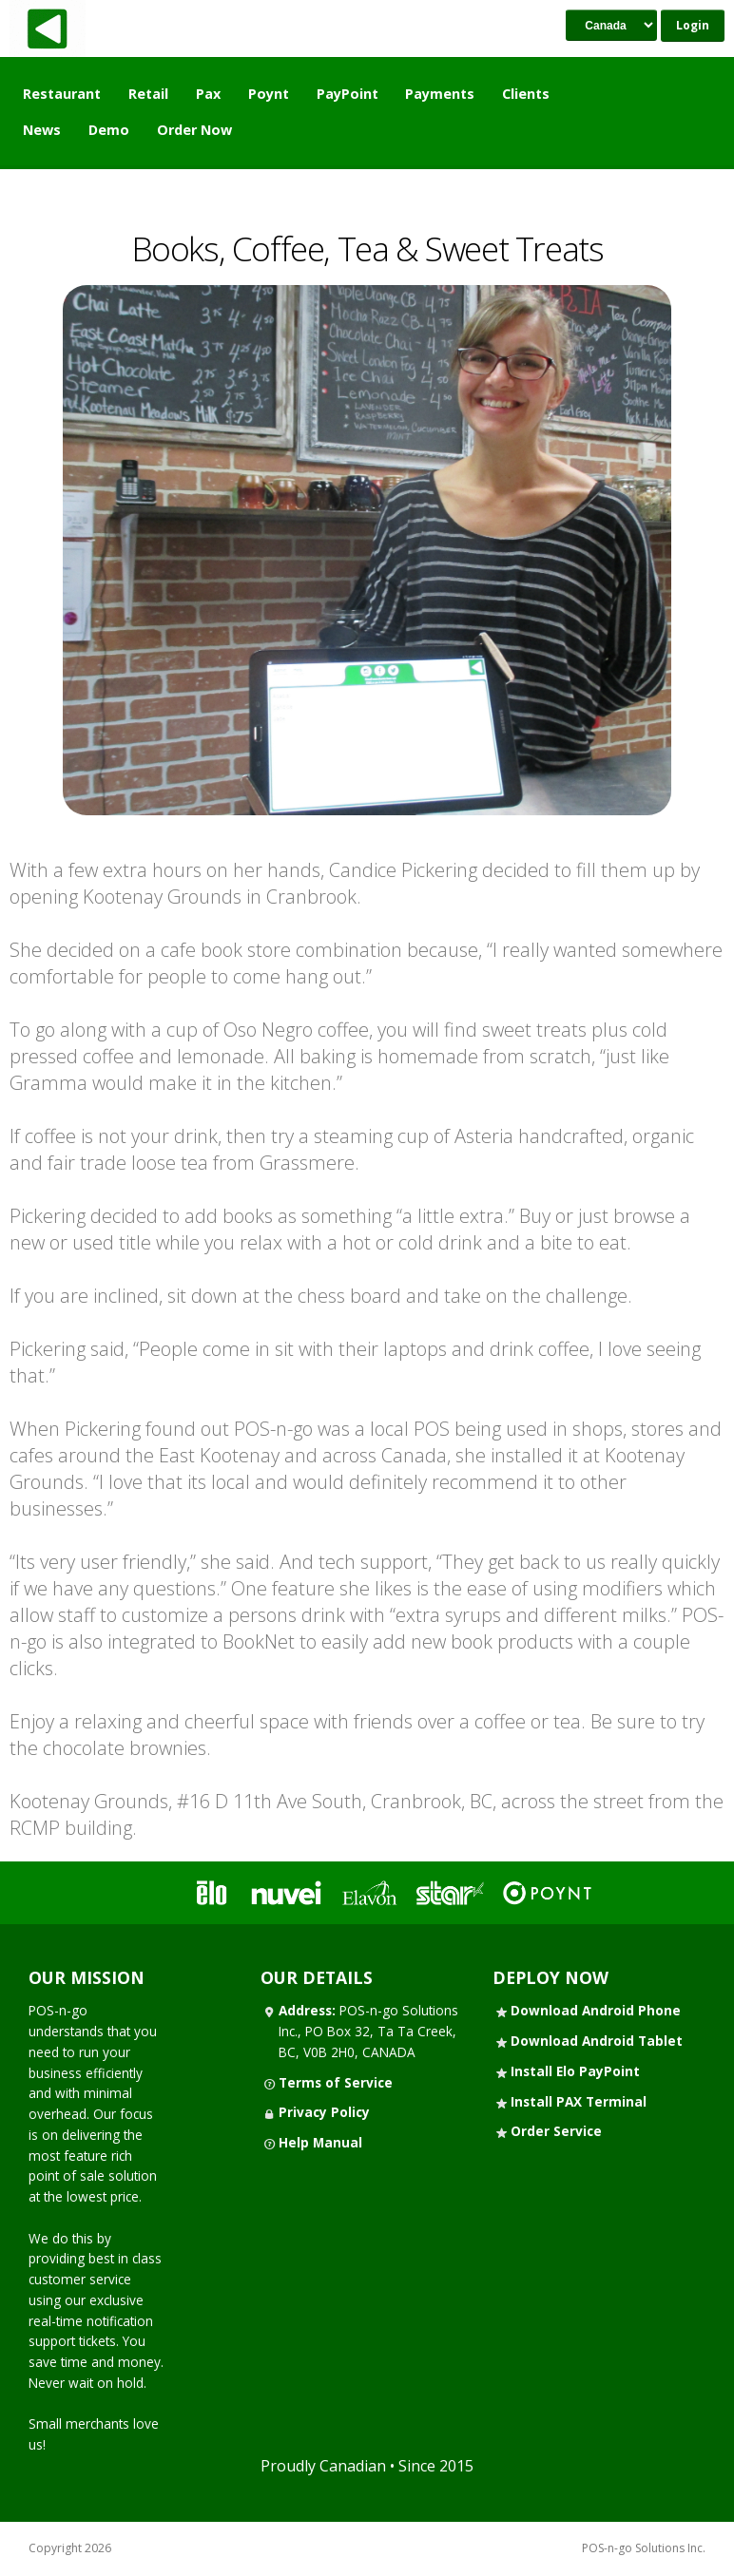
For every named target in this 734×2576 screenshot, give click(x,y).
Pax (208, 94)
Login (692, 25)
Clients (526, 94)
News (42, 130)
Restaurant (62, 94)
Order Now (194, 130)
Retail (148, 94)
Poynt (268, 94)
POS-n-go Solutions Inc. (643, 2548)
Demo (108, 130)
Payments (439, 94)
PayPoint (347, 94)
